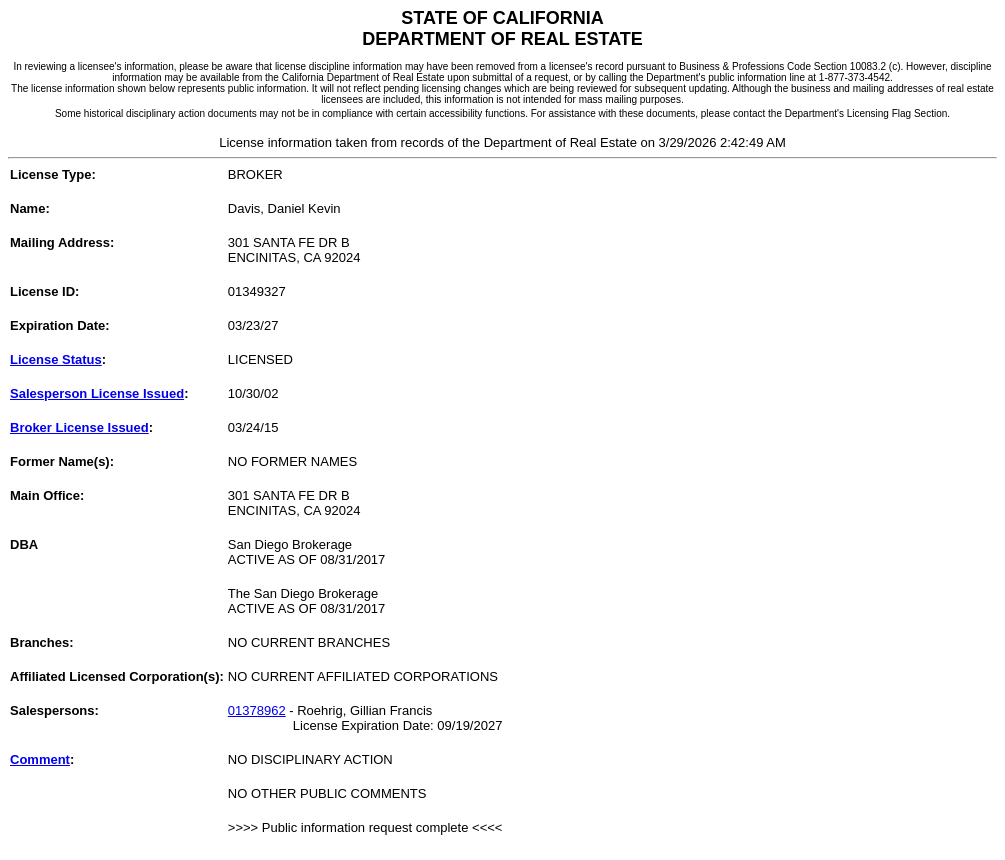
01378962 (257, 710)
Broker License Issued (79, 427)
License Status (56, 359)
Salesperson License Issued (97, 393)
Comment (40, 759)
